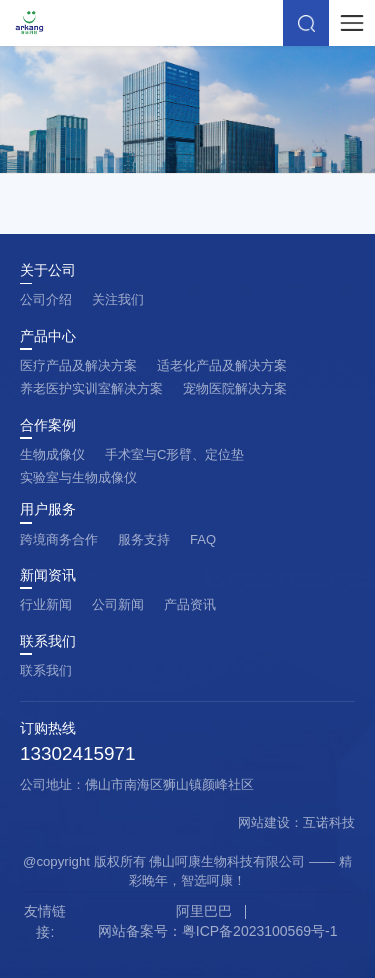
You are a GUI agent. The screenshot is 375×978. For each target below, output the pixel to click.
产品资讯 (190, 604)
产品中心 (48, 337)
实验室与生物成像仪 (78, 477)
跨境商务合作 (59, 539)
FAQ (203, 539)
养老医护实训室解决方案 (91, 388)
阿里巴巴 (204, 911)
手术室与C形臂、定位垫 (174, 454)
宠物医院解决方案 (235, 388)
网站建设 (264, 822)
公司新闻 (118, 604)
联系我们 (48, 642)
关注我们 (118, 299)
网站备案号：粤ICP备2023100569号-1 (218, 931)
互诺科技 (329, 822)
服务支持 (144, 539)
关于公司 (48, 271)
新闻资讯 (48, 576)
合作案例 (48, 426)
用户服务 (48, 510)
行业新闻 (46, 604)
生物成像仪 (52, 454)
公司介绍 (46, 299)
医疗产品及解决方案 (78, 365)
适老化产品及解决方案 (222, 365)
